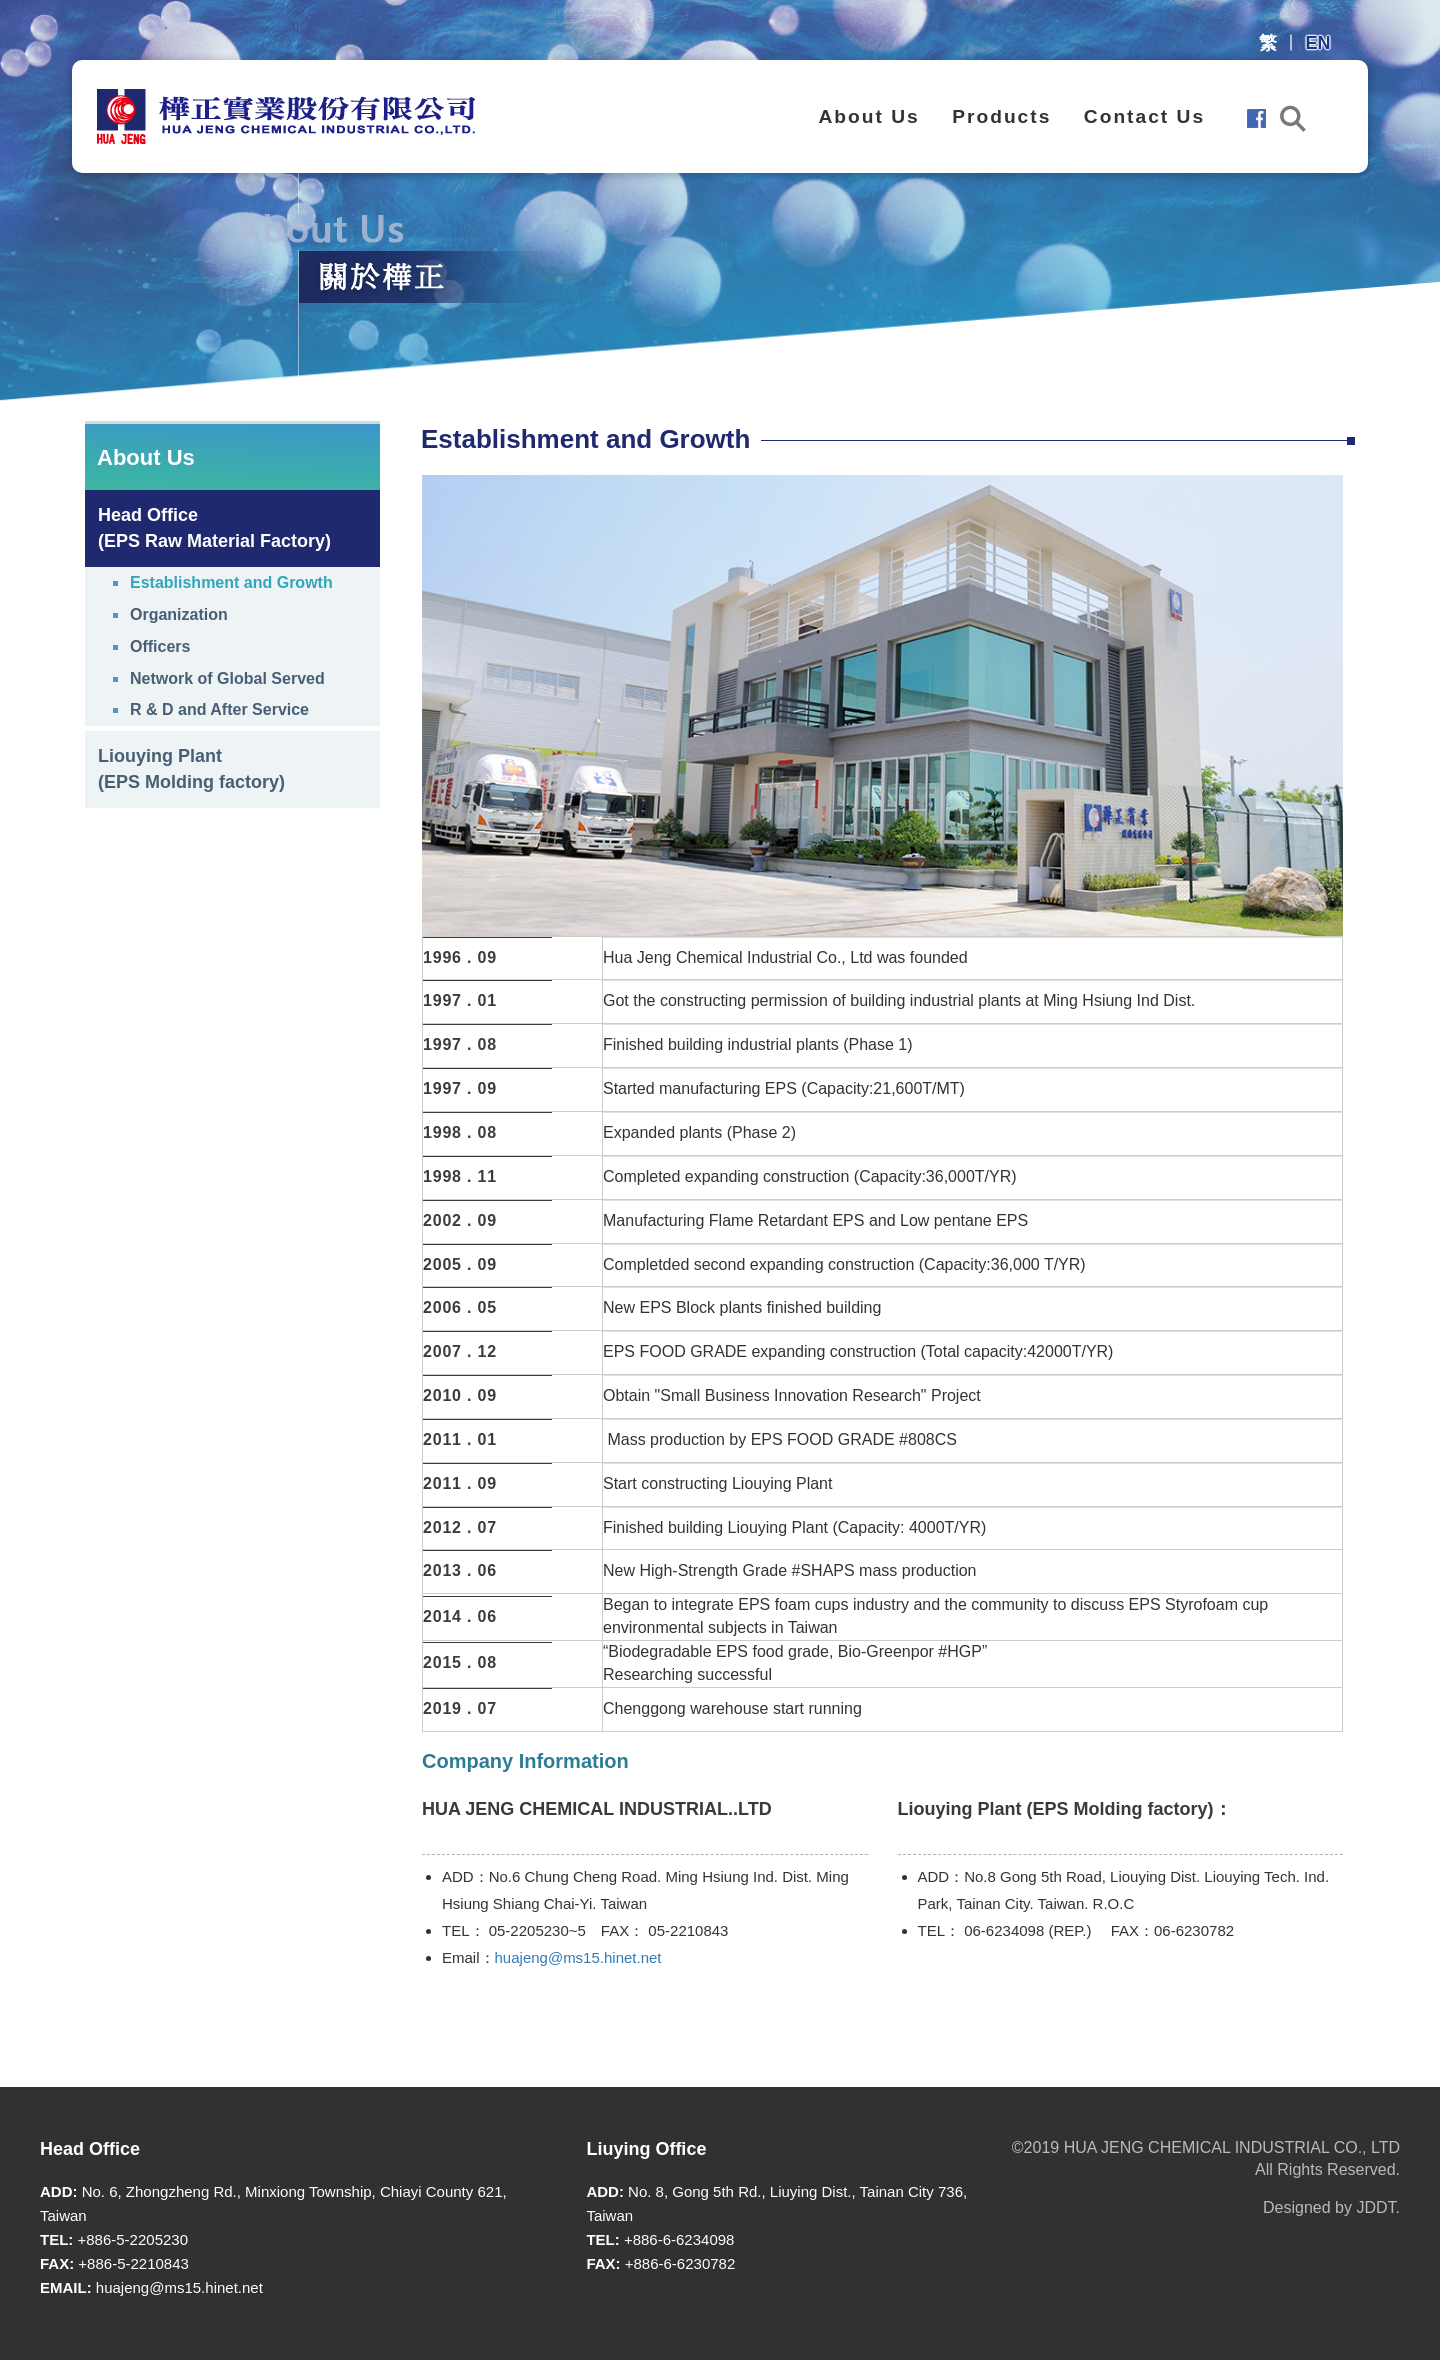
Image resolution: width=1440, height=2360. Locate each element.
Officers (160, 646)
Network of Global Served (227, 678)
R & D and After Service (219, 709)
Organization (179, 614)
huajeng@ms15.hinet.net (578, 1957)
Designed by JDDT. (1331, 2207)
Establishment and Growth (231, 582)
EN (1317, 43)
